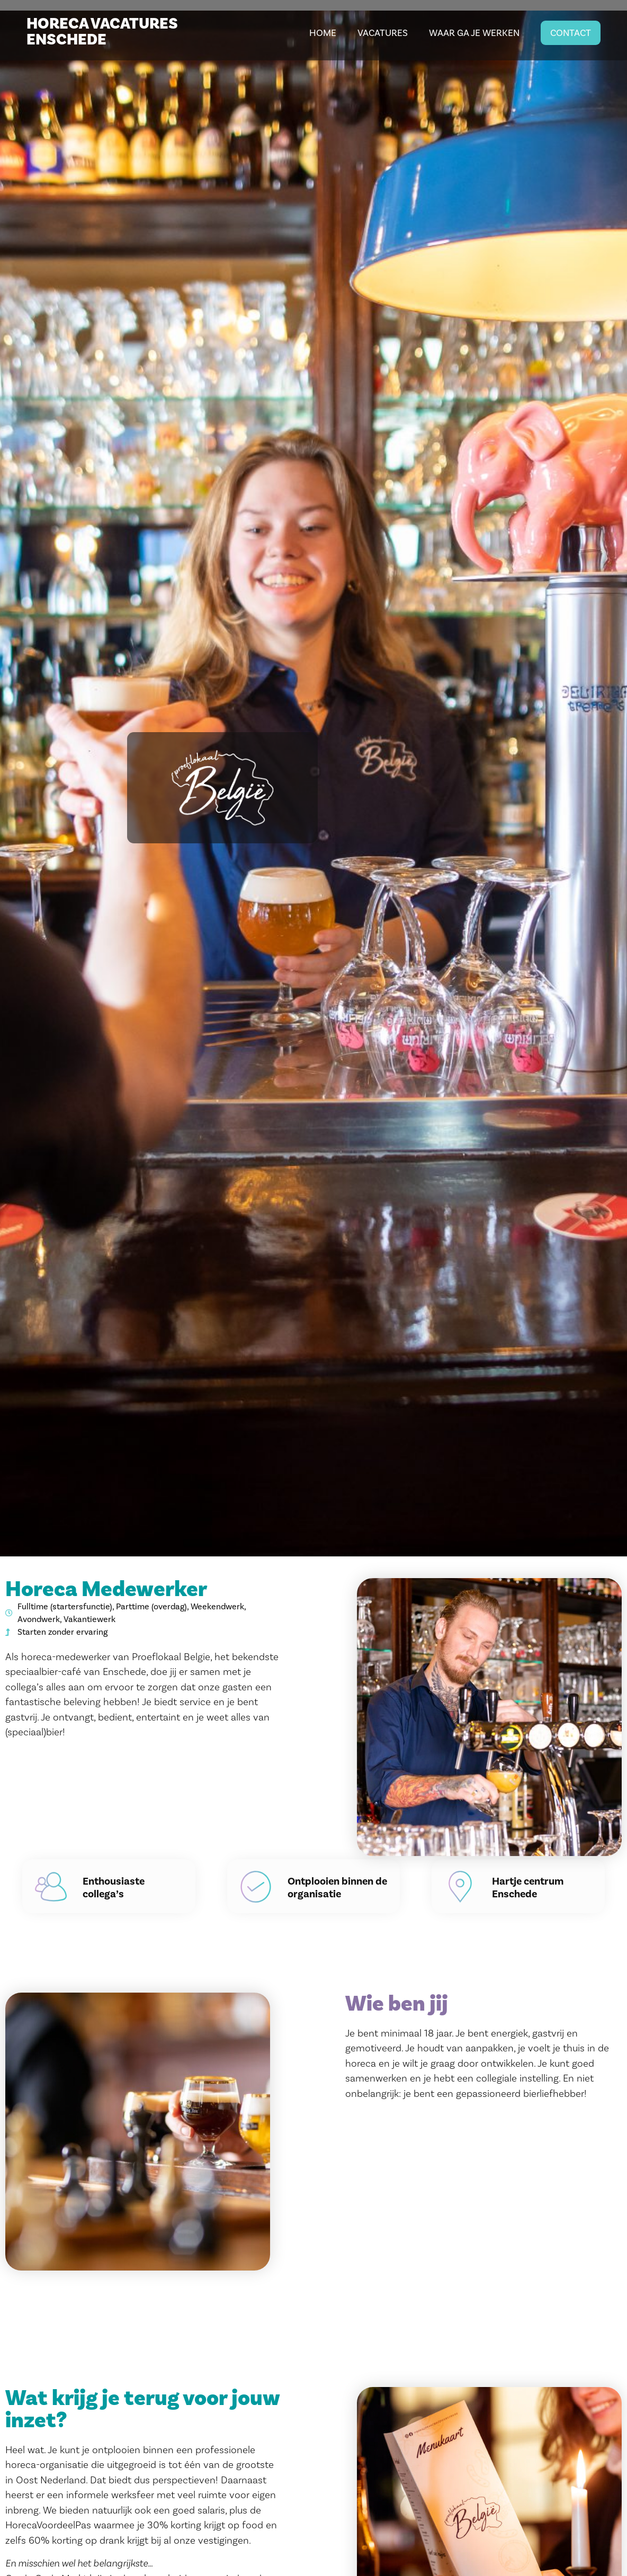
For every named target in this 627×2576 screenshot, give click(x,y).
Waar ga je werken (474, 33)
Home (322, 33)
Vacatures (382, 33)
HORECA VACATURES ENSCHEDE (102, 32)
